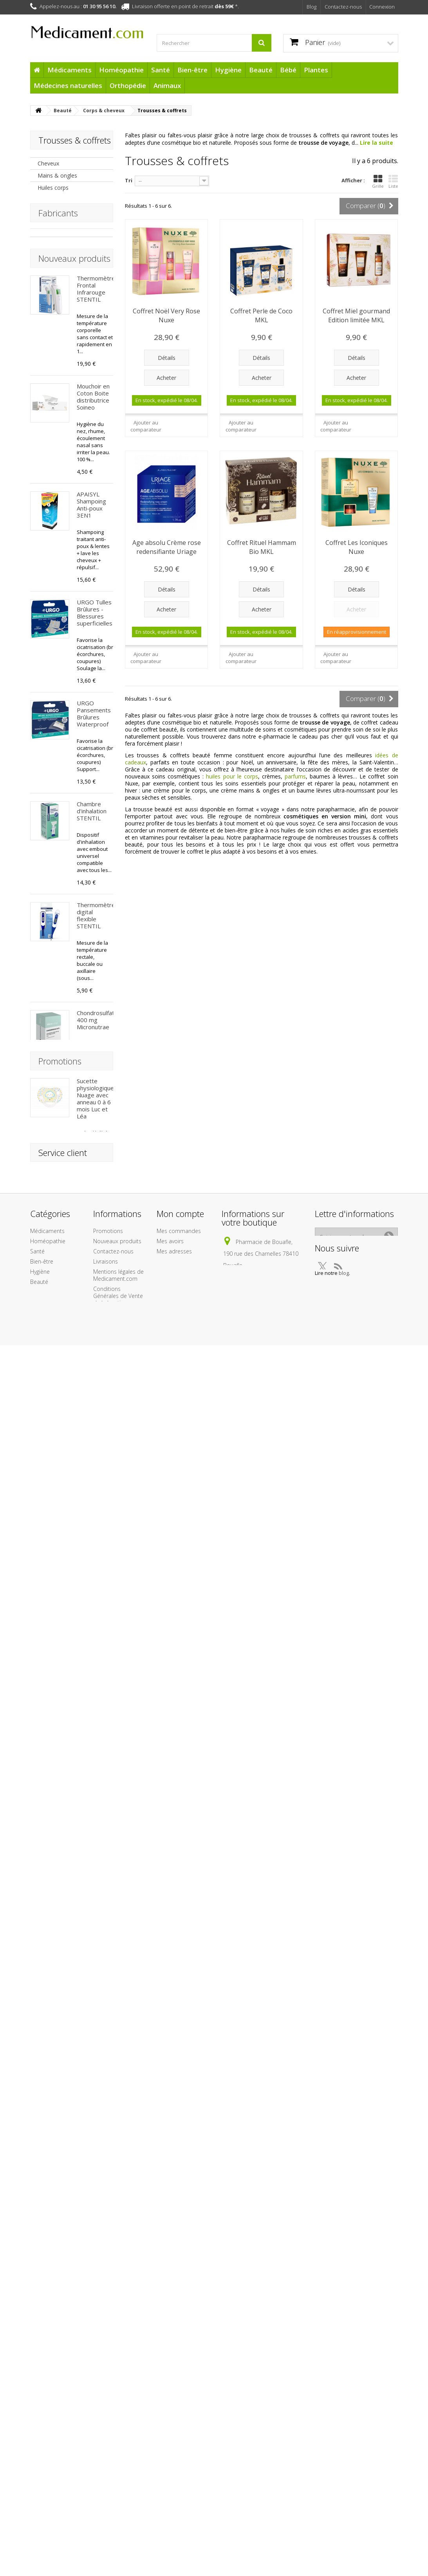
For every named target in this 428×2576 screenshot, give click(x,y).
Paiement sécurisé (116, 2533)
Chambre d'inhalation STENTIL (92, 858)
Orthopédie (128, 85)
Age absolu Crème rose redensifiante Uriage (166, 547)
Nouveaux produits (74, 305)
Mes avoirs (170, 2423)
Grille (378, 181)
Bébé (288, 69)
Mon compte (180, 2395)
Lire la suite (376, 142)
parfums (295, 776)
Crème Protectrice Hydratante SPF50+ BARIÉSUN (92, 1823)
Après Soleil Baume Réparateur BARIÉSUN (92, 1596)
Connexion (382, 6)
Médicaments (69, 69)
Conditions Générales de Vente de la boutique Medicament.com (118, 2481)
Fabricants (58, 251)
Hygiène (228, 69)
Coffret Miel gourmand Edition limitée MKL (356, 315)
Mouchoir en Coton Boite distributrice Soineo (93, 444)
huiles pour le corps (232, 776)
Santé (160, 69)
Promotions (59, 2061)
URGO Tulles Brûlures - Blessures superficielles (94, 659)
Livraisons (105, 2443)
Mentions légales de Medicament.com (118, 2457)
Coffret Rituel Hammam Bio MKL (261, 547)
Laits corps (51, 199)
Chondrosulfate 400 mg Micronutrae (97, 1067)
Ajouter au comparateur (145, 426)
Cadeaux (41, 2531)
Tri (128, 180)
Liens (99, 2543)
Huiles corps (53, 187)
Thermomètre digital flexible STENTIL (96, 962)
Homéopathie (121, 69)
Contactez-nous (343, 6)
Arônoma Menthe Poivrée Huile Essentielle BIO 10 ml (95, 1168)
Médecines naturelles (68, 85)
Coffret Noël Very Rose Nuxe (166, 315)
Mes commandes (179, 2412)
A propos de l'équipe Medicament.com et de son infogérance (118, 2512)
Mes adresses (174, 2433)
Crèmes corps (55, 212)
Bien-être (192, 69)
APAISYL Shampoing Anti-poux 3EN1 (91, 551)
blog (375, 2456)
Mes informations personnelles (179, 2446)
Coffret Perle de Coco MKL (261, 315)
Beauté (261, 69)
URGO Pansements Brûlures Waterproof (94, 760)
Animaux (167, 85)
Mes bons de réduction (173, 2464)
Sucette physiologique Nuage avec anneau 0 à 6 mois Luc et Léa (95, 2098)
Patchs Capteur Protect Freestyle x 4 (94, 1488)
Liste (393, 181)
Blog (311, 6)
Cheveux (48, 163)
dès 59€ (224, 6)
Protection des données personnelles (111, 2560)
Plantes (316, 69)
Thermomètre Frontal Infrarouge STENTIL (96, 336)
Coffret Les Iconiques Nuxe (356, 547)
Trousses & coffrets (63, 224)
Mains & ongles (57, 175)
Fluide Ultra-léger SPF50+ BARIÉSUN (95, 1938)
